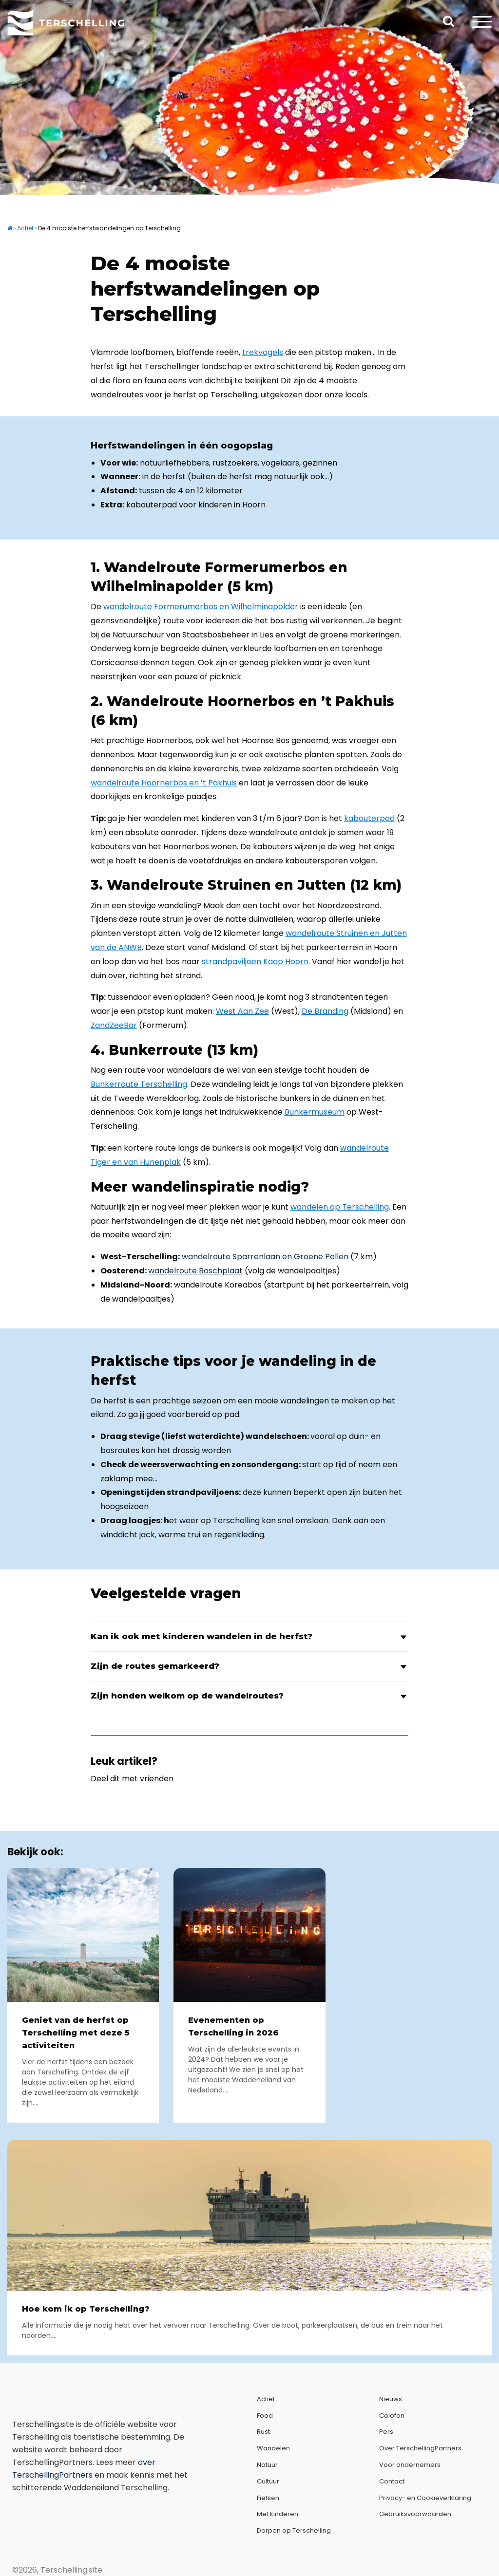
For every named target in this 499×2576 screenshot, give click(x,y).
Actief (25, 228)
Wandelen (273, 2448)
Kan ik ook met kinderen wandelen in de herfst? (250, 1636)
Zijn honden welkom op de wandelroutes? (250, 1696)
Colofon (391, 2415)
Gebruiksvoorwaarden (415, 2514)
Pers (386, 2431)
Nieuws (390, 2399)
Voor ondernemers (410, 2464)
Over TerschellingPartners (420, 2448)
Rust (263, 2431)
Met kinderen (277, 2514)
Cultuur (268, 2481)
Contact (391, 2481)
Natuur (267, 2464)
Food (265, 2415)
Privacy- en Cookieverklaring (425, 2497)
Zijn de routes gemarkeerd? (250, 1666)
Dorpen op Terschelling (294, 2530)
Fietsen (268, 2497)
